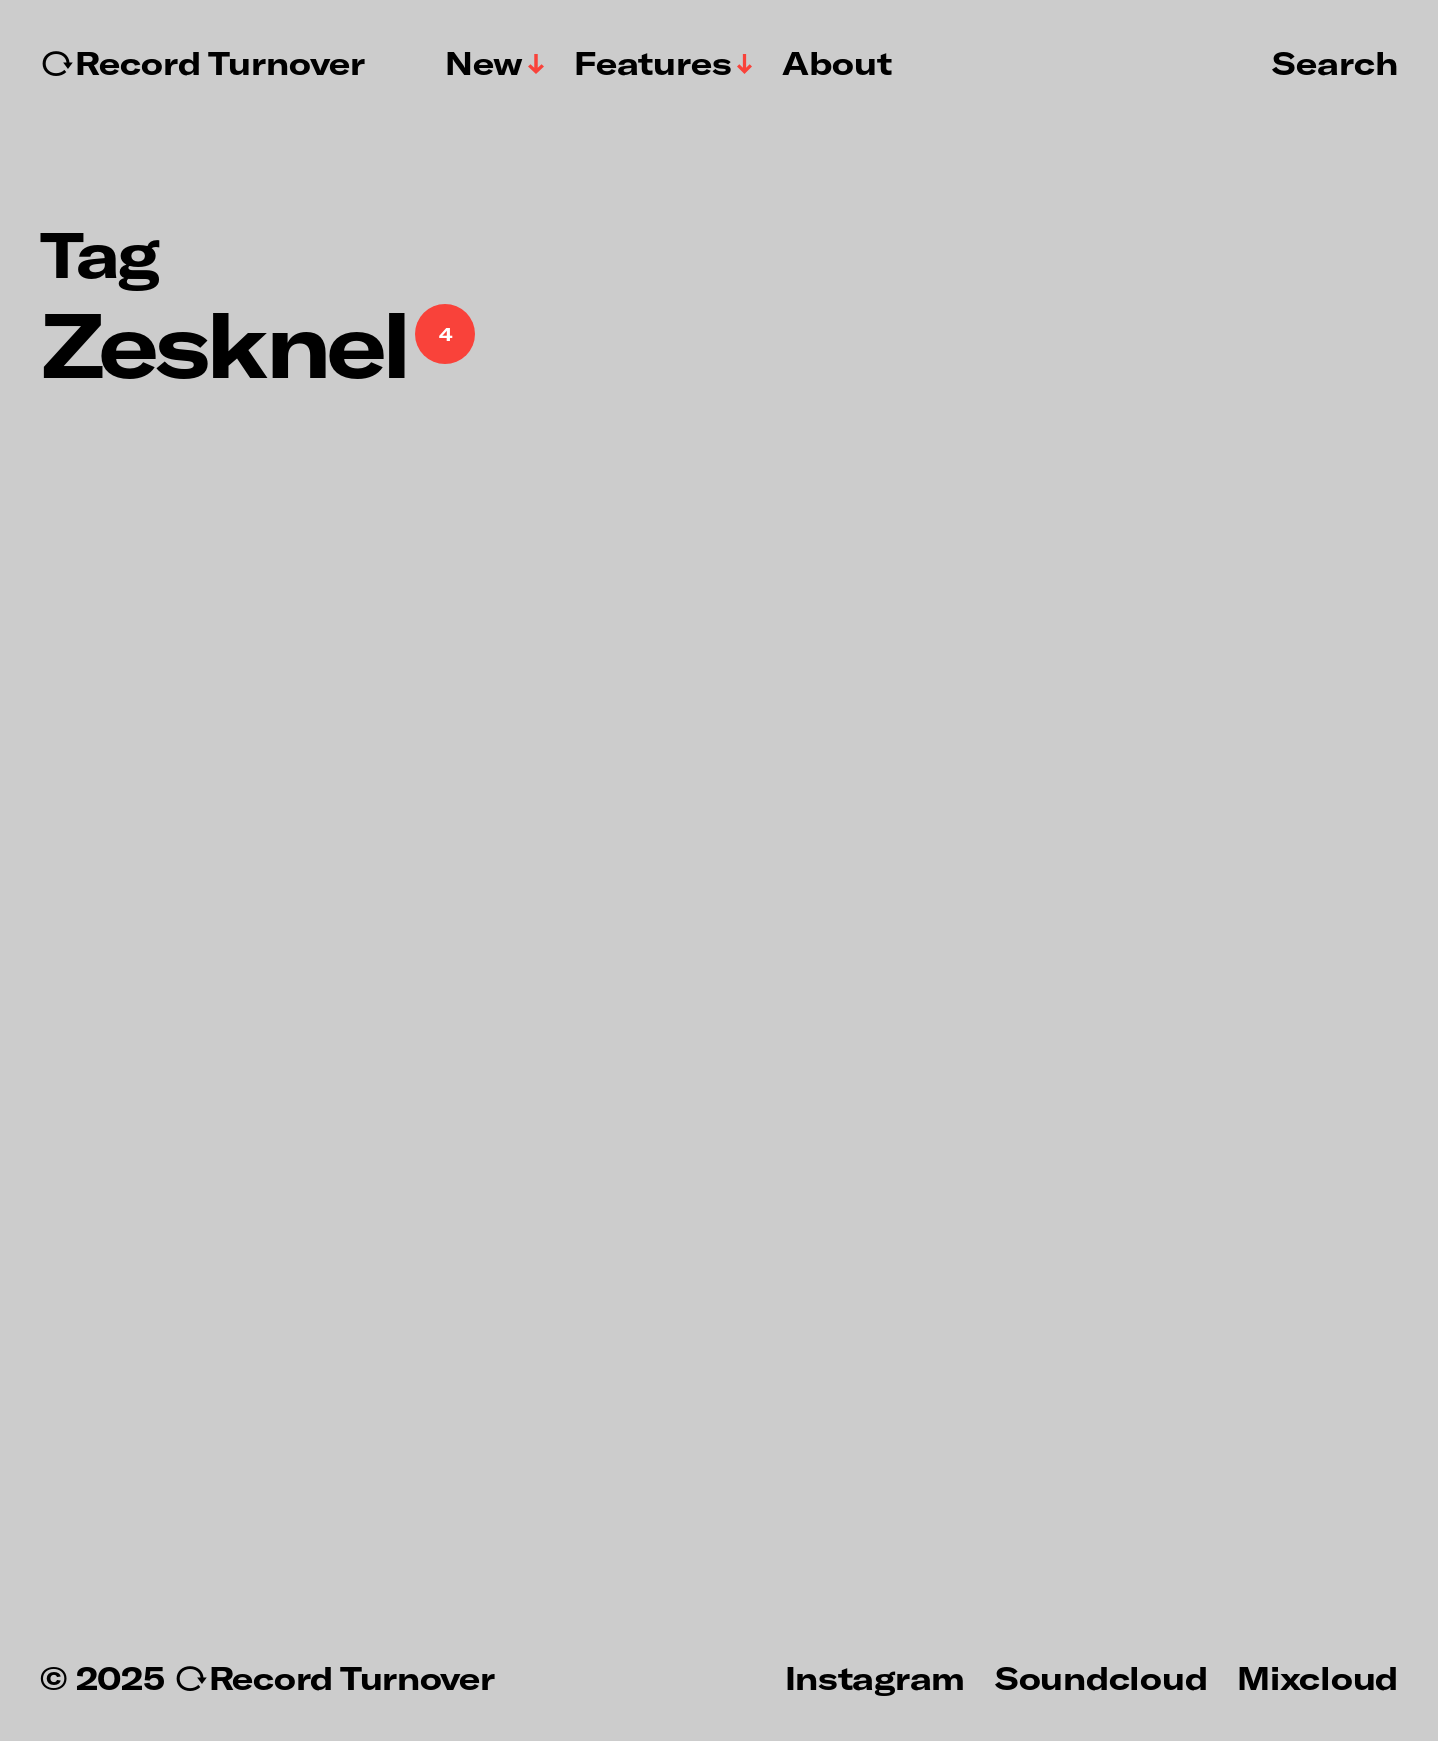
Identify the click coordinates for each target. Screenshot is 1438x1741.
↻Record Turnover (202, 63)
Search (1335, 62)
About (837, 63)
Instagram (875, 1677)
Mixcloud (1317, 1677)
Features (653, 63)
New (484, 63)
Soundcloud (1101, 1677)
